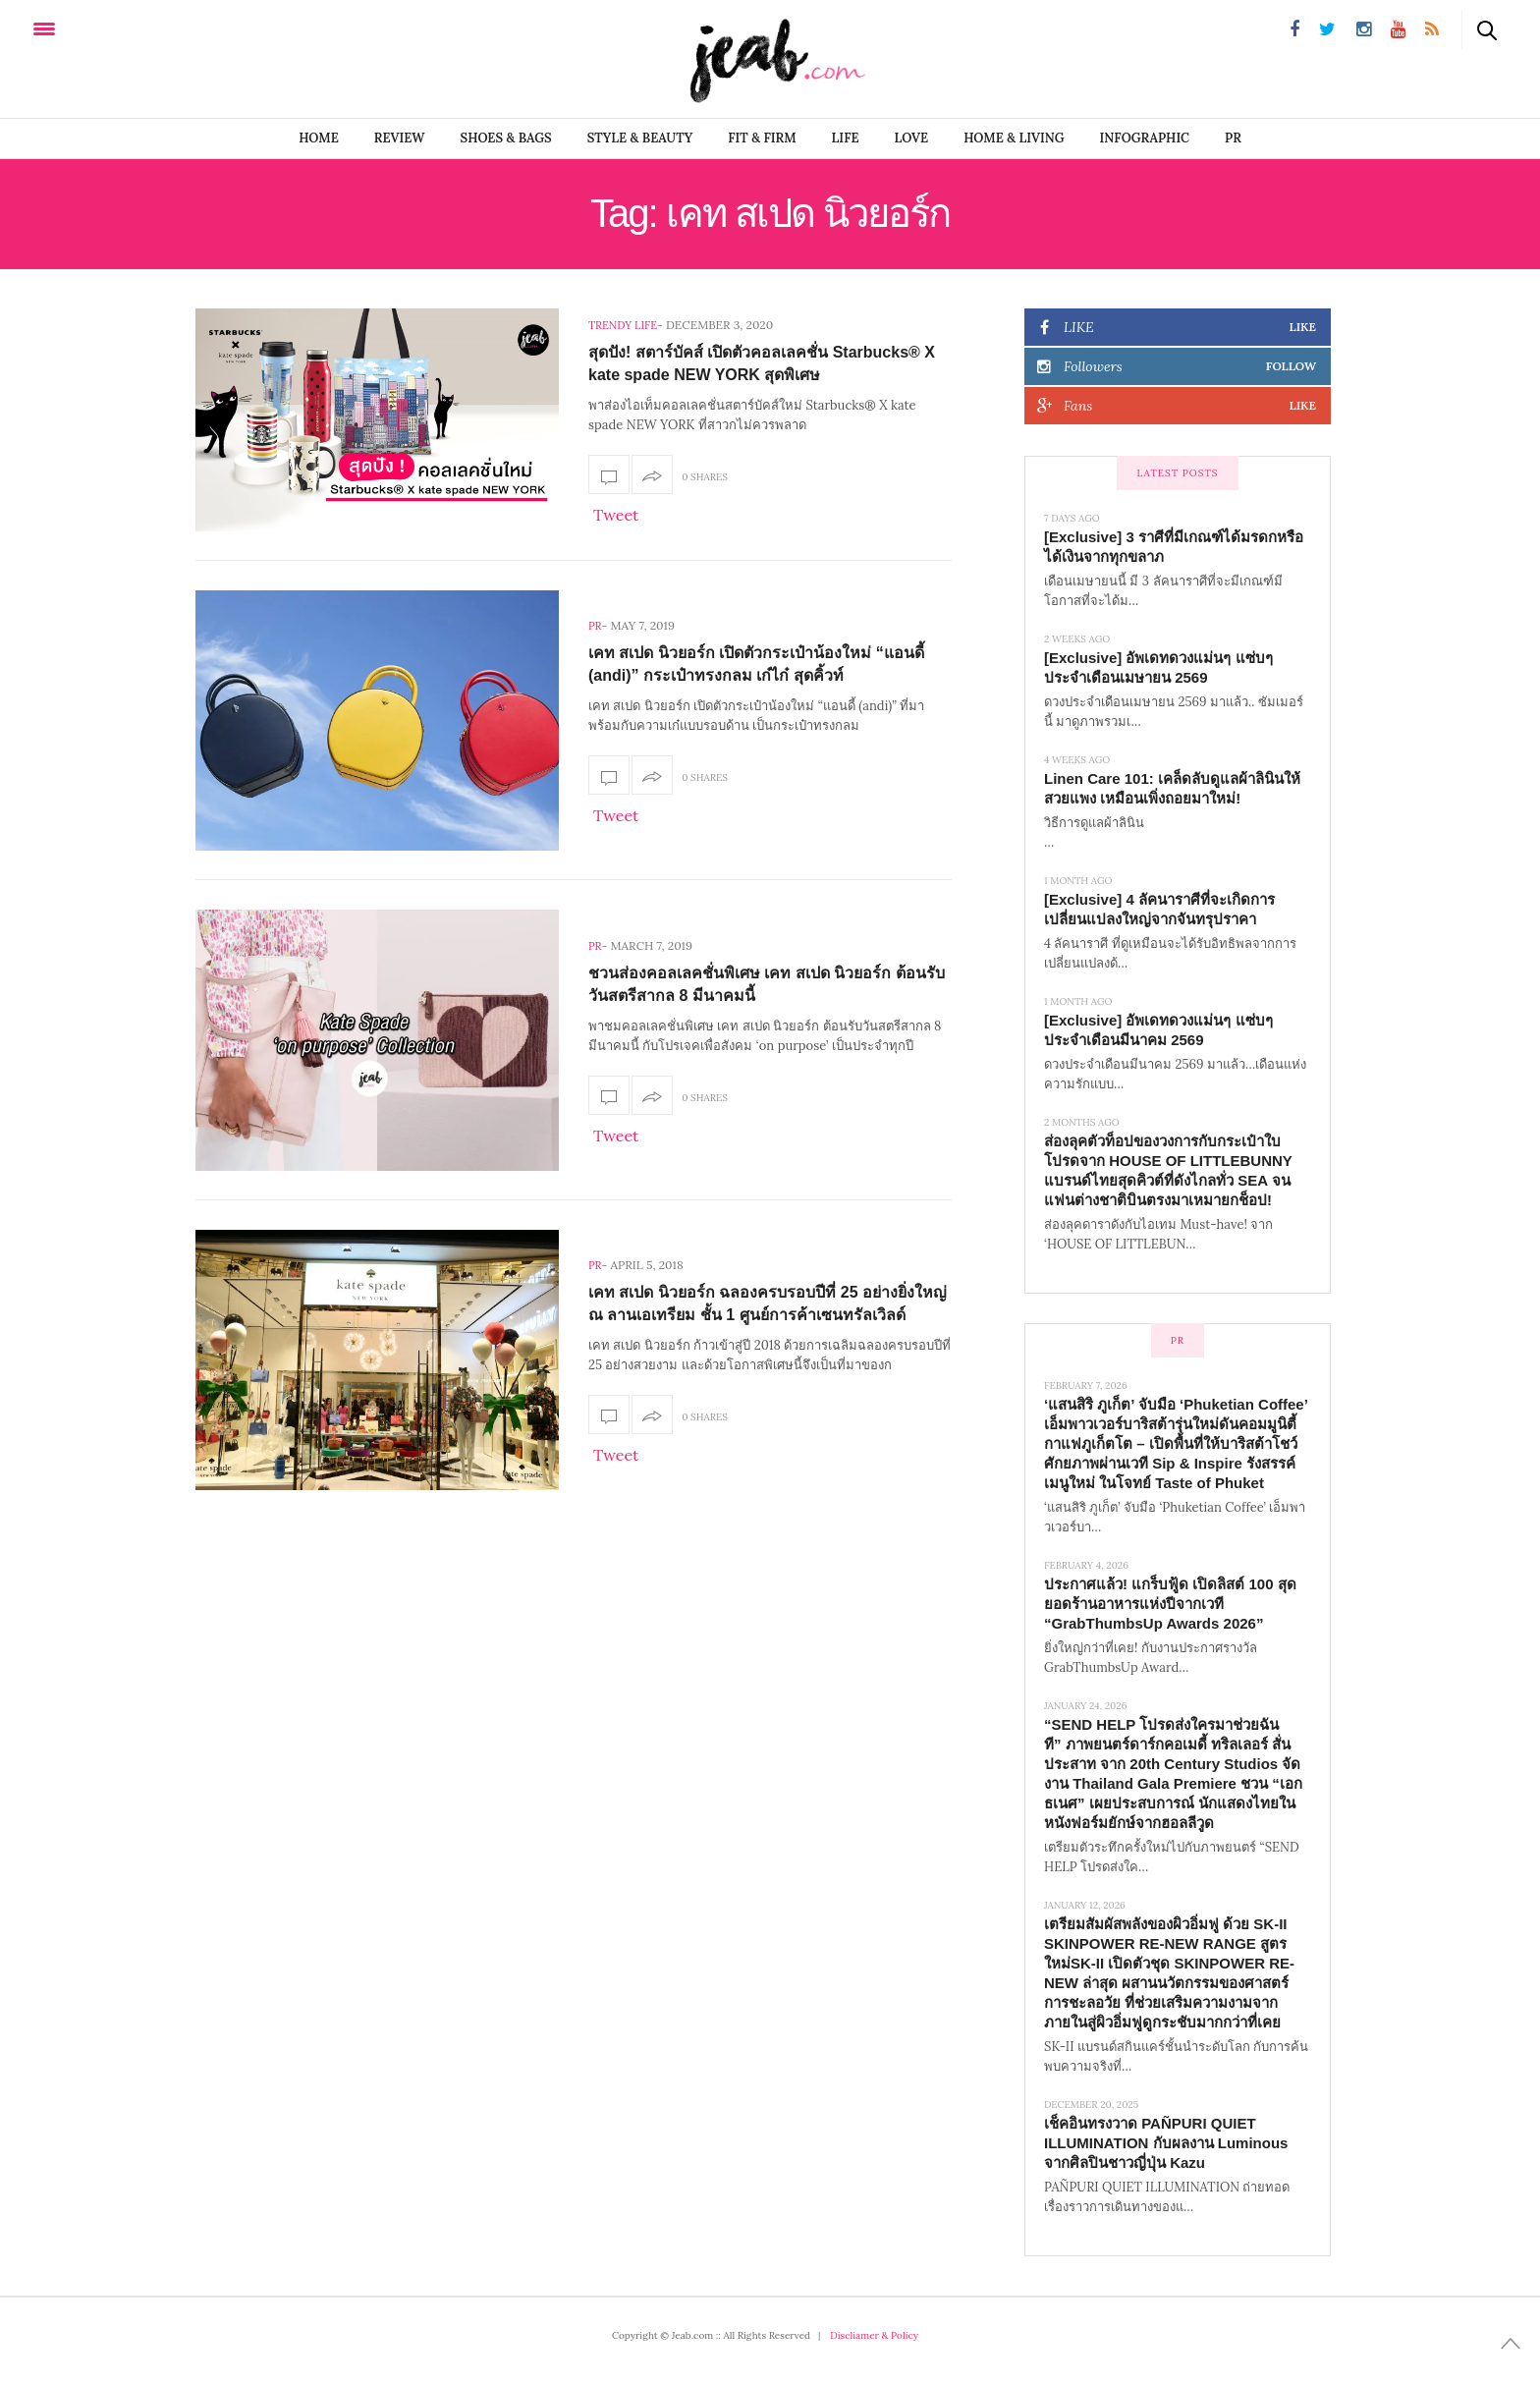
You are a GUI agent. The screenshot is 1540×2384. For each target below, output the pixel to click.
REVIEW (399, 138)
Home (319, 138)
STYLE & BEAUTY (640, 138)
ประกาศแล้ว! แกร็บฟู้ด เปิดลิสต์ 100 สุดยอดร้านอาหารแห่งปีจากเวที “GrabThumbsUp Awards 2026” (1170, 1604)
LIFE (845, 138)
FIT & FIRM (762, 138)
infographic (1145, 138)
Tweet (615, 515)
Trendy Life (622, 325)
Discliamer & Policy (874, 2335)
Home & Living (1013, 138)
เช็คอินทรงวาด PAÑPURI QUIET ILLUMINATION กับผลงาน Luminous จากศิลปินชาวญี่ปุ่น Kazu (1166, 2143)
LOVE (912, 138)
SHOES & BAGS (506, 138)
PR (1233, 138)
